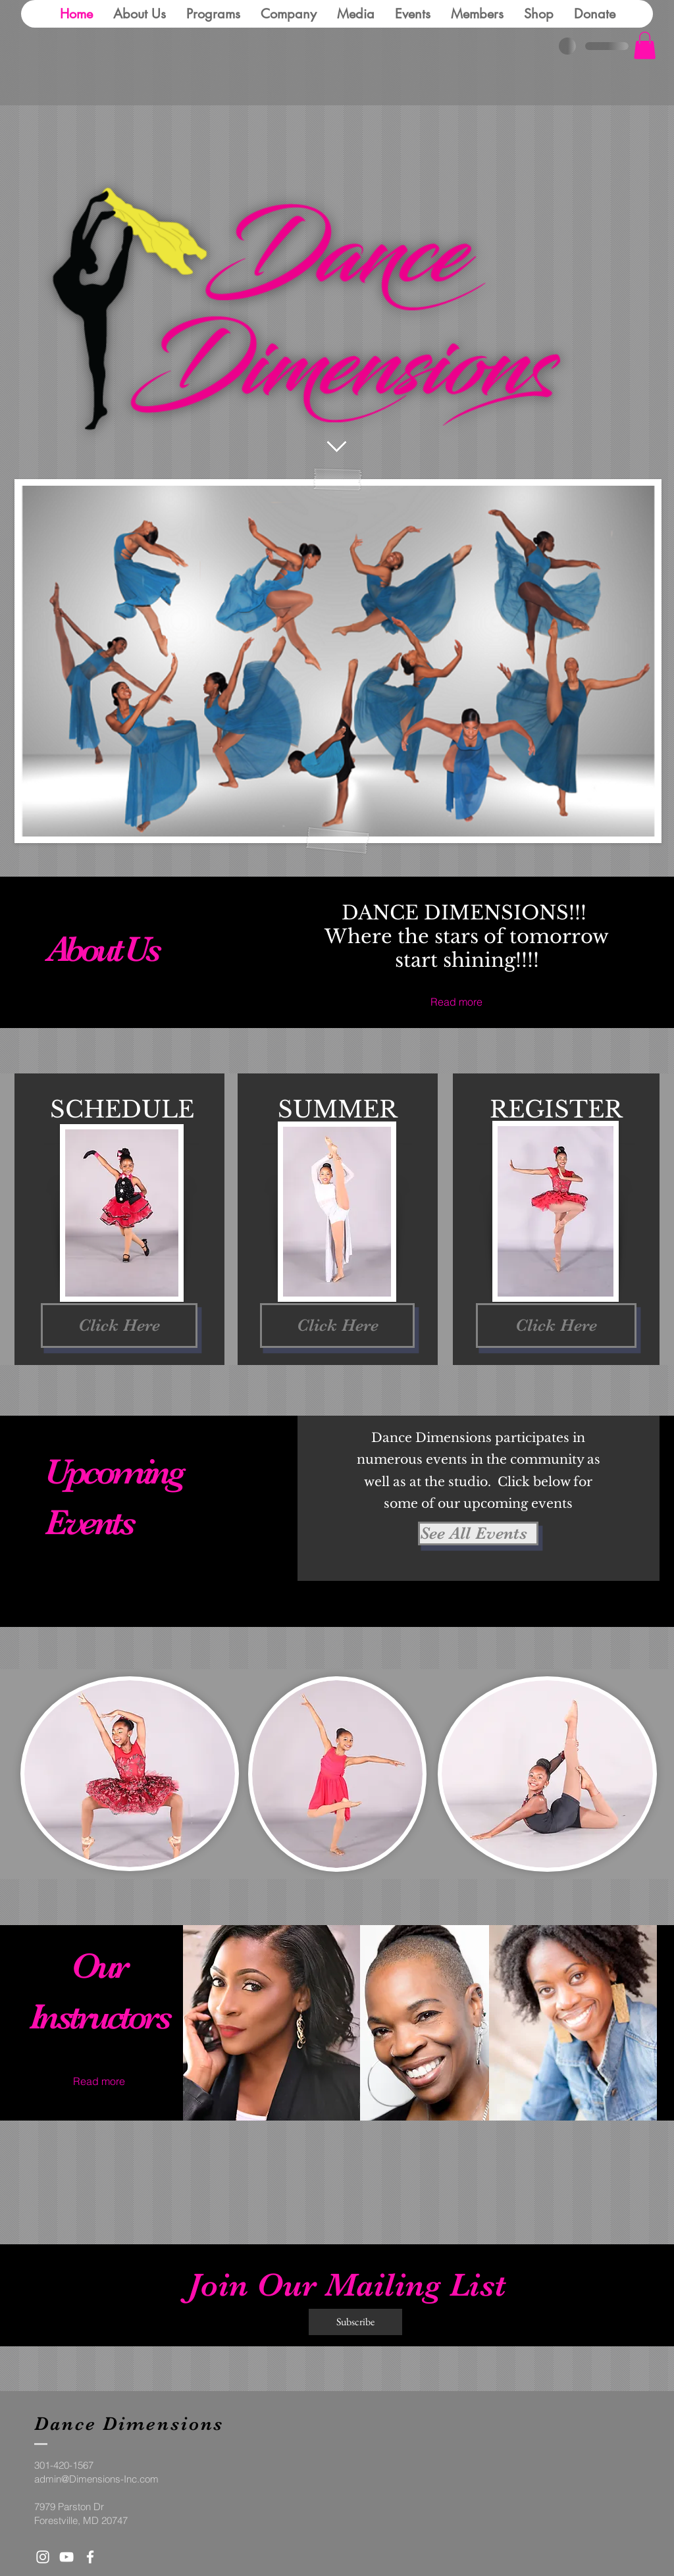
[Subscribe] (355, 2322)
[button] (644, 45)
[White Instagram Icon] (42, 2556)
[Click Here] (119, 1325)
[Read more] (467, 1002)
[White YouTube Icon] (66, 2556)
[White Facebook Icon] (90, 2556)
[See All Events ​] (478, 1533)
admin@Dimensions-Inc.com (96, 2479)
